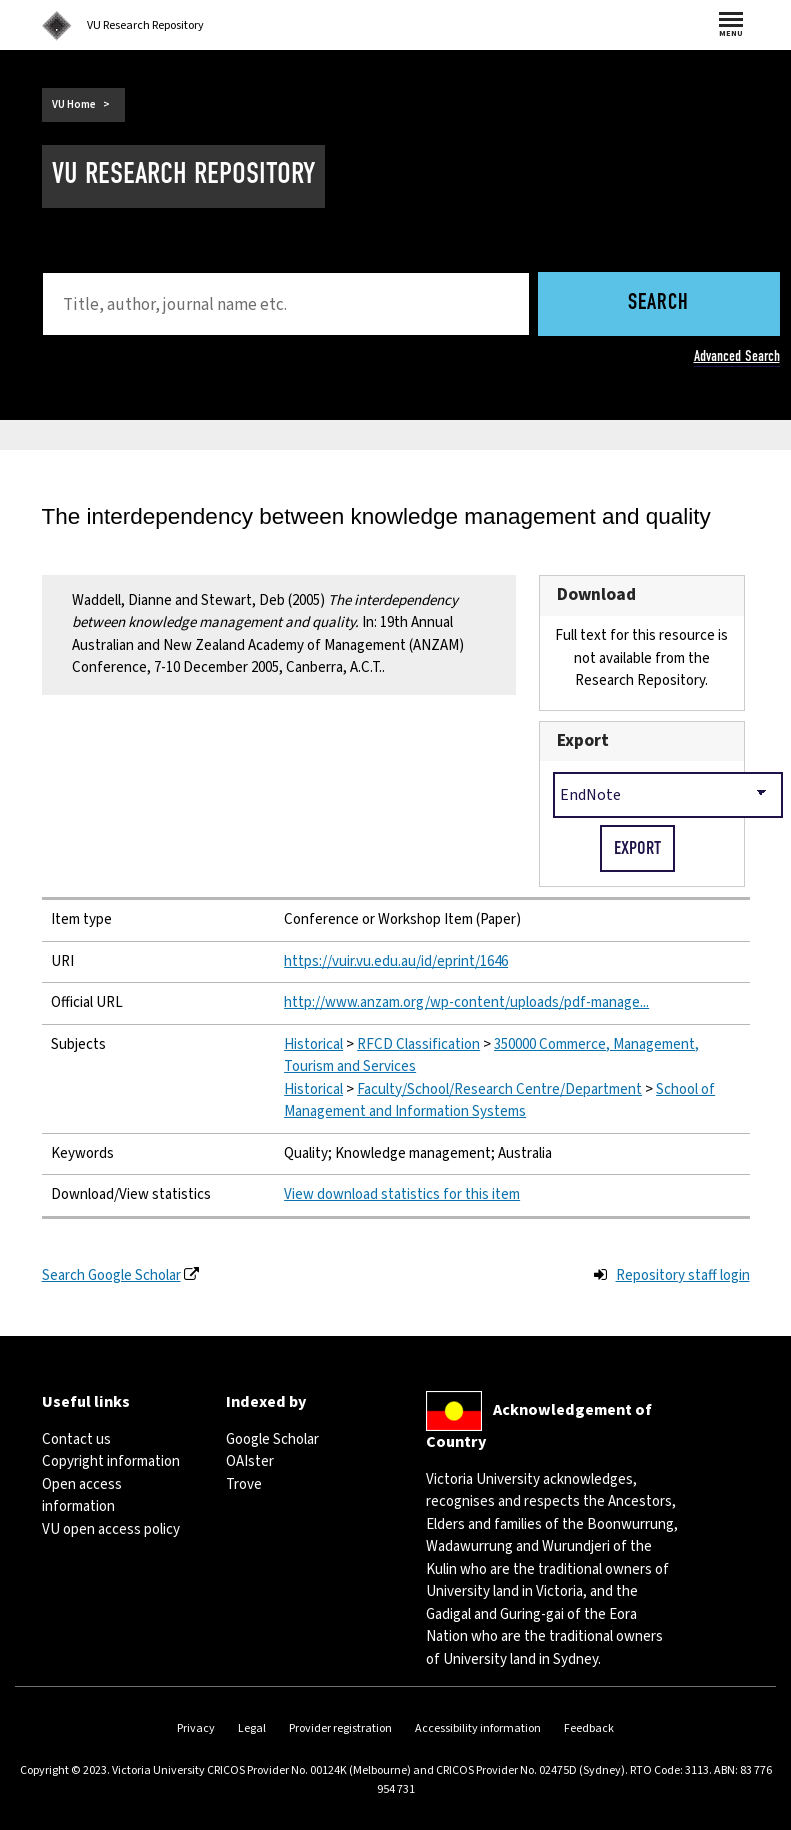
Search (658, 303)
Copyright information (111, 1461)
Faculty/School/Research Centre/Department (499, 1089)
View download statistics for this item (402, 1194)
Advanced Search (737, 356)
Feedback (589, 1728)
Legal (252, 1728)
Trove (244, 1484)
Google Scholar (272, 1439)
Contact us (76, 1439)
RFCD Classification (418, 1044)
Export (583, 740)
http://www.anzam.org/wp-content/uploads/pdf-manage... (466, 1002)
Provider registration (340, 1728)
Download (596, 594)
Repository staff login (683, 1275)
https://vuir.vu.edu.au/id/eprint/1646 (396, 961)
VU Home (74, 104)
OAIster (250, 1461)
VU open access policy (111, 1529)
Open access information (82, 1496)
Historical (313, 1044)
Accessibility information (478, 1728)
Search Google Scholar (111, 1275)
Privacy (196, 1728)
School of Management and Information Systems (499, 1101)
